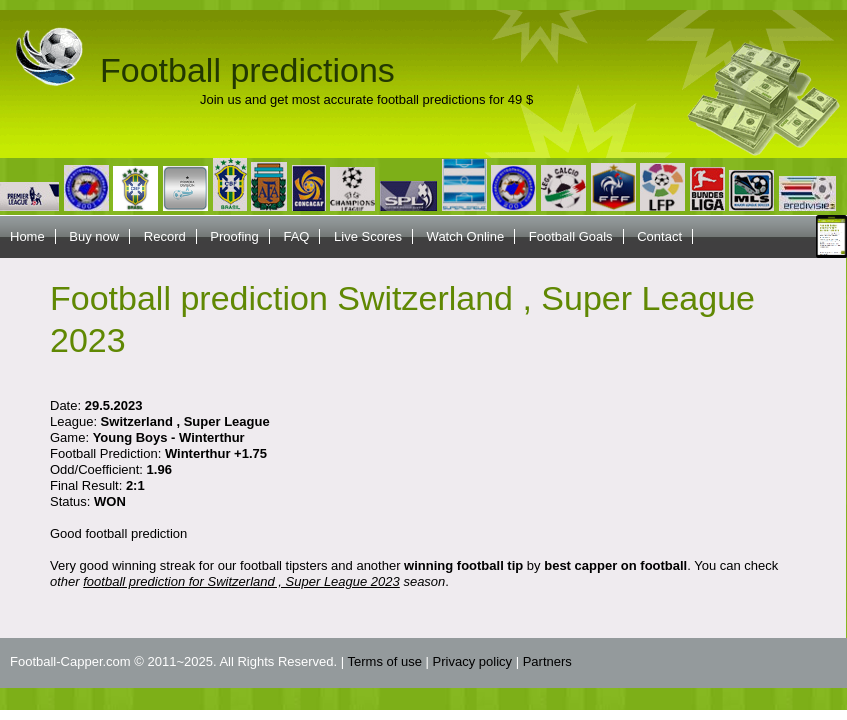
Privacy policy (472, 661)
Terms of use (385, 661)
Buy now (94, 236)
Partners (547, 661)
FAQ (296, 236)
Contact (659, 236)
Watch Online (466, 236)
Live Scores (368, 236)
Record (165, 236)
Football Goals (571, 236)
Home (27, 236)
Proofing (234, 236)
